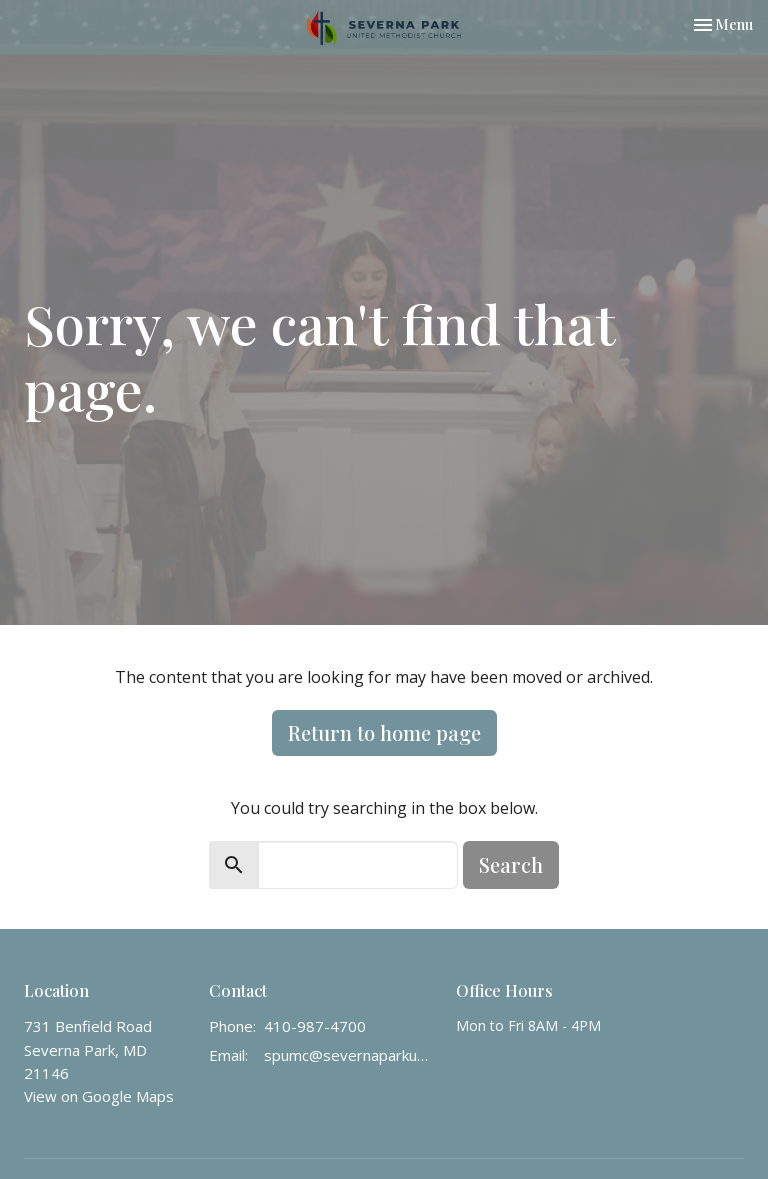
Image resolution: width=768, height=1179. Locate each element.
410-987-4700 (315, 1026)
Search (511, 864)
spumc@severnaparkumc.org (350, 1055)
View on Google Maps (99, 1096)
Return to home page (384, 732)
